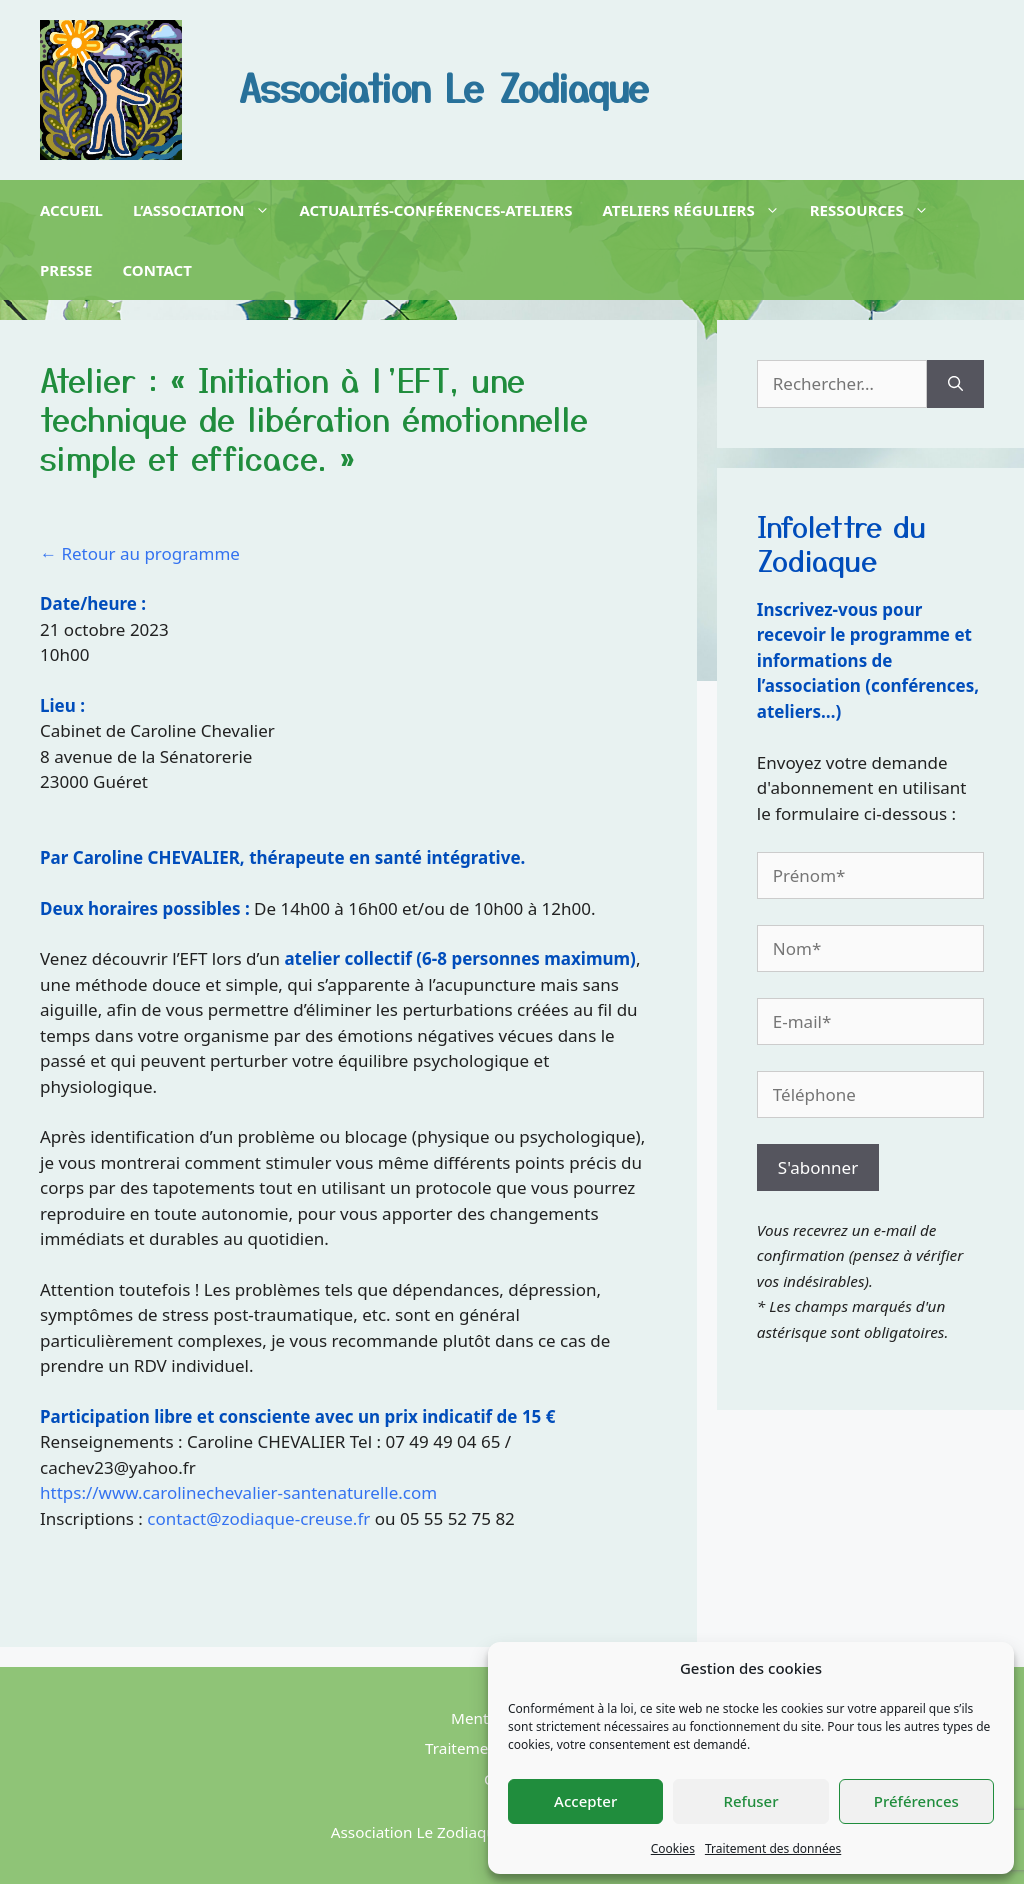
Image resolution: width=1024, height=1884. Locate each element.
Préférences (916, 1801)
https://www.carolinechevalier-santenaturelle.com (238, 1492)
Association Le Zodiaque (444, 86)
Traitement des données (773, 1848)
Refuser (750, 1801)
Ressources (869, 210)
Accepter (585, 1801)
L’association (201, 210)
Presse (66, 270)
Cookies (673, 1848)
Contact (157, 270)
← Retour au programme (140, 553)
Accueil (71, 210)
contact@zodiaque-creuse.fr (258, 1518)
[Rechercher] (955, 384)
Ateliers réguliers (690, 210)
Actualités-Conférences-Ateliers (436, 210)
